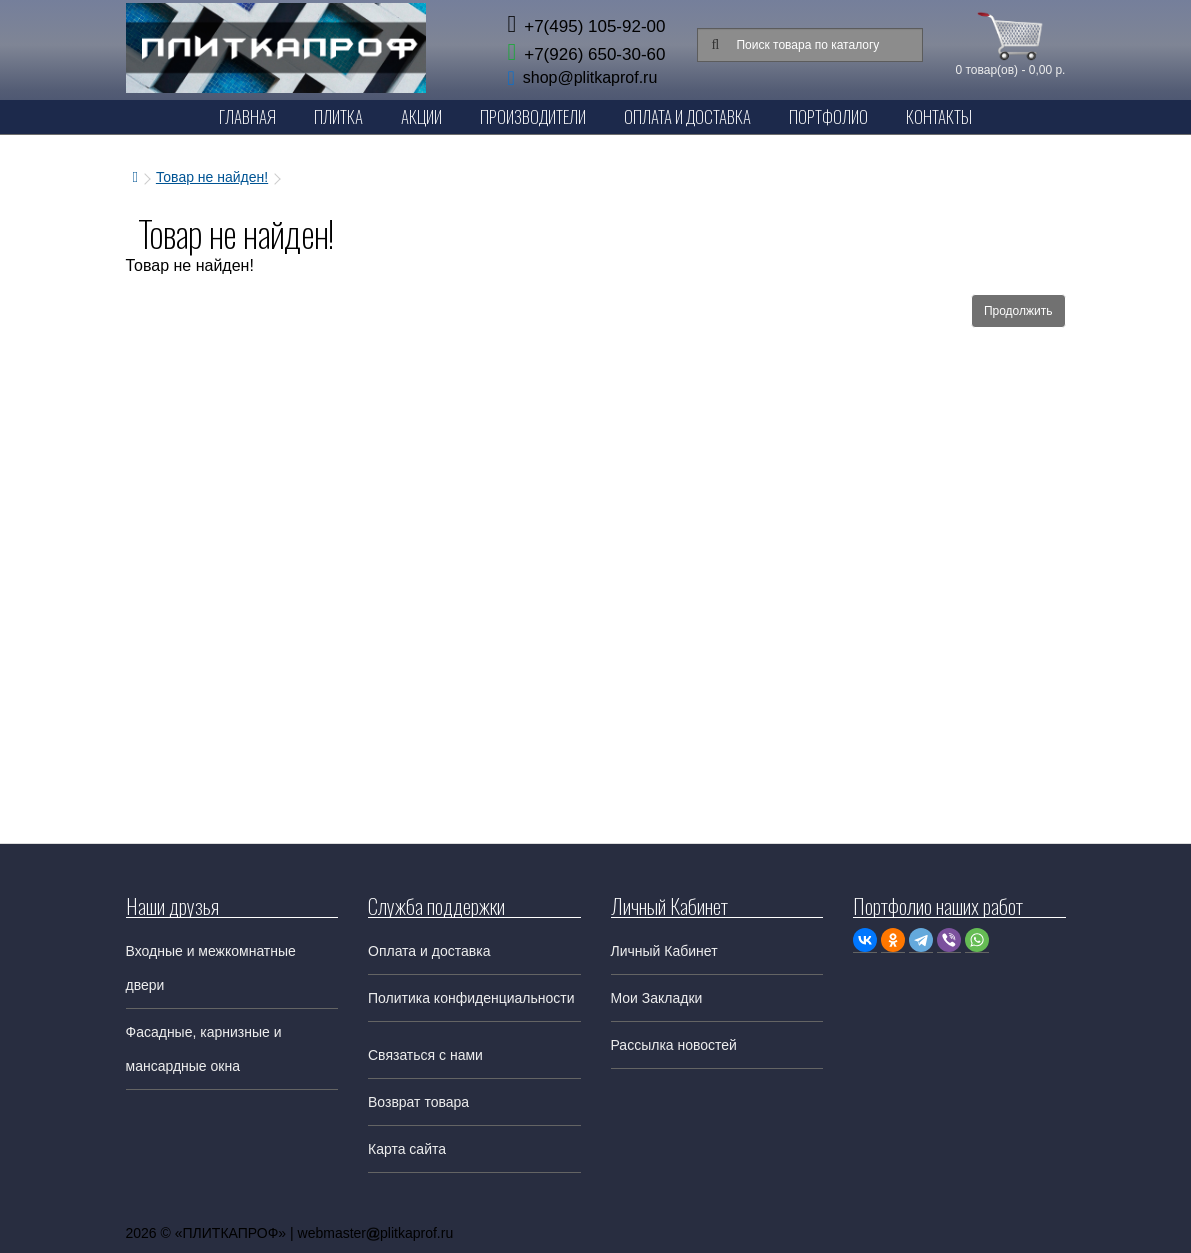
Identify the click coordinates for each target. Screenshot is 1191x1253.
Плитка (338, 116)
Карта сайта (407, 1149)
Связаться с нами (425, 1055)
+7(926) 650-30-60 (586, 54)
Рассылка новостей (674, 1045)
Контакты (939, 116)
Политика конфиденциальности (471, 998)
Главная (247, 116)
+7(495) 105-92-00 (586, 26)
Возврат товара (418, 1102)
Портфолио (828, 116)
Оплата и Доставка (687, 116)
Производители (533, 116)
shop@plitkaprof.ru (590, 77)
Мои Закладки (657, 998)
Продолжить (1018, 311)
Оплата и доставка (429, 951)
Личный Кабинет (664, 951)
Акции (421, 116)
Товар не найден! (212, 177)
